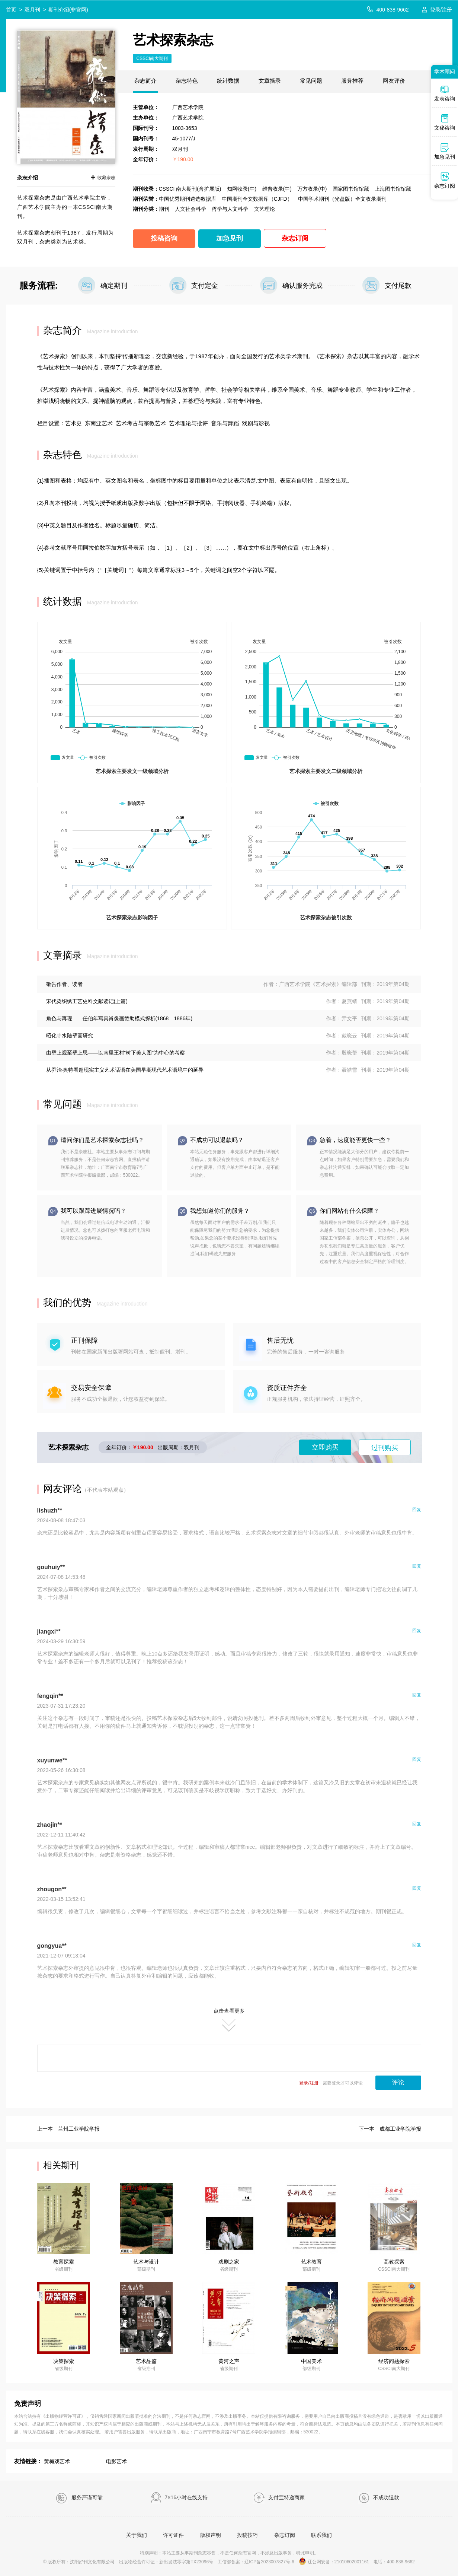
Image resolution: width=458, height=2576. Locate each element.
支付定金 (204, 285)
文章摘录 (270, 80)
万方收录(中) (312, 189)
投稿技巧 (247, 2535)
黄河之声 (228, 2361)
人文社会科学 (190, 209)
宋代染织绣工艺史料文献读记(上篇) (87, 1001)
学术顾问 (444, 71)
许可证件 (173, 2535)
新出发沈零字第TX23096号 (186, 2561)
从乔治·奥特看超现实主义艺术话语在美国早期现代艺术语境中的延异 (125, 1070)
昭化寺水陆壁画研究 (69, 1036)
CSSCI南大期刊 (152, 58)
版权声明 (210, 2535)
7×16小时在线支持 (179, 2498)
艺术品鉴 (146, 2361)
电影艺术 (116, 2461)
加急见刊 (229, 238)
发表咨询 (444, 93)
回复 (416, 1509)
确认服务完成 (302, 285)
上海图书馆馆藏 (393, 189)
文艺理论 (264, 209)
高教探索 (394, 2262)
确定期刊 (113, 285)
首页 (11, 10)
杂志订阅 (295, 238)
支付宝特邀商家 (279, 2498)
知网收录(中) (241, 189)
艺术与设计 (146, 2262)
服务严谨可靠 (79, 2498)
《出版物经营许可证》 (63, 2416)
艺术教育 (311, 2262)
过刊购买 (384, 1447)
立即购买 (325, 1447)
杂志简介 (145, 80)
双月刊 (32, 10)
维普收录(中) (277, 189)
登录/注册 (441, 10)
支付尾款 (398, 285)
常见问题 (311, 80)
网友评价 (394, 80)
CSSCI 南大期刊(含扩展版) (190, 189)
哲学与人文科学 (230, 209)
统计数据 (228, 80)
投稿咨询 (164, 238)
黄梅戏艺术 (57, 2461)
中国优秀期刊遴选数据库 (187, 199)
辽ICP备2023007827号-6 (269, 2561)
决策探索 (63, 2361)
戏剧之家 (228, 2262)
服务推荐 (352, 80)
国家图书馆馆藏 (351, 189)
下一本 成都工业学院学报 (390, 2129)
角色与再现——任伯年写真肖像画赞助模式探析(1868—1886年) (119, 1018)
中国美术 (311, 2361)
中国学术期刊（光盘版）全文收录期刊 (342, 199)
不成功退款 (378, 2498)
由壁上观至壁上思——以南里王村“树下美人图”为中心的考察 (115, 1053)
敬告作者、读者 (64, 984)
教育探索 (63, 2262)
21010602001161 (351, 2561)
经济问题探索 (394, 2361)
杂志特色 (187, 80)
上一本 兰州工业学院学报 (68, 2129)
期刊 (164, 209)
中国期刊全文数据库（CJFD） (257, 199)
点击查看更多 (229, 2020)
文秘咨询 (444, 122)
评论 (398, 2082)
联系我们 (321, 2535)
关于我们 (136, 2535)
